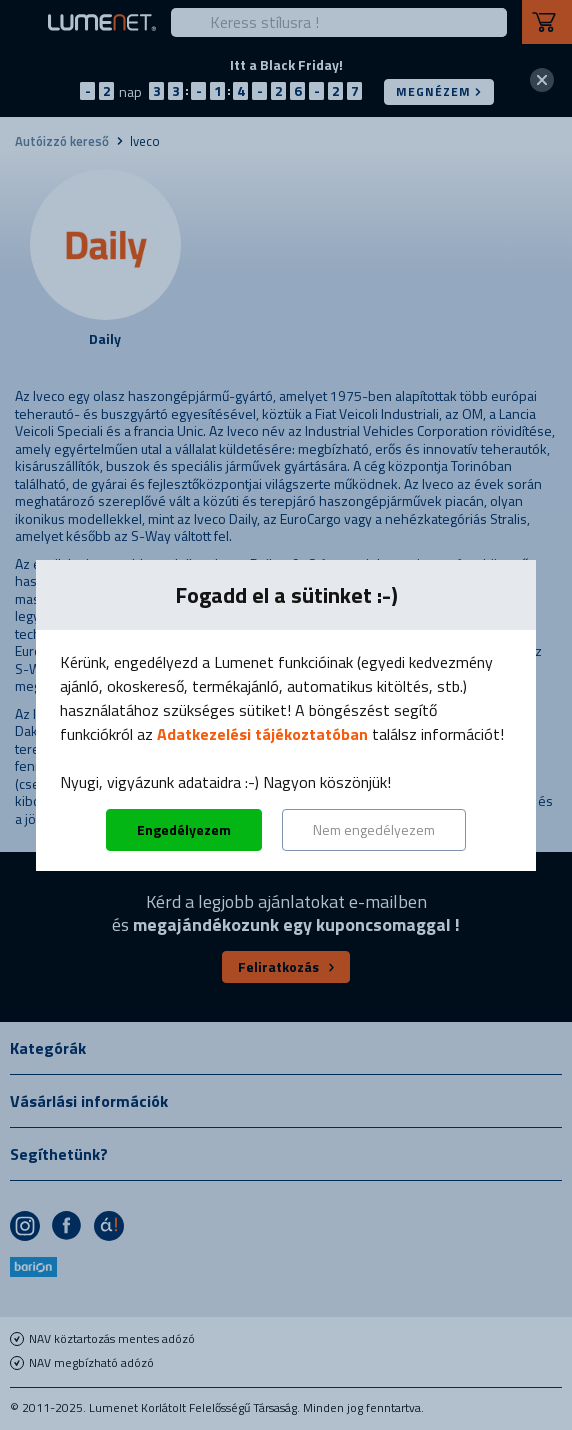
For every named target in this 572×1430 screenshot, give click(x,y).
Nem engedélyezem (374, 829)
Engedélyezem (184, 829)
